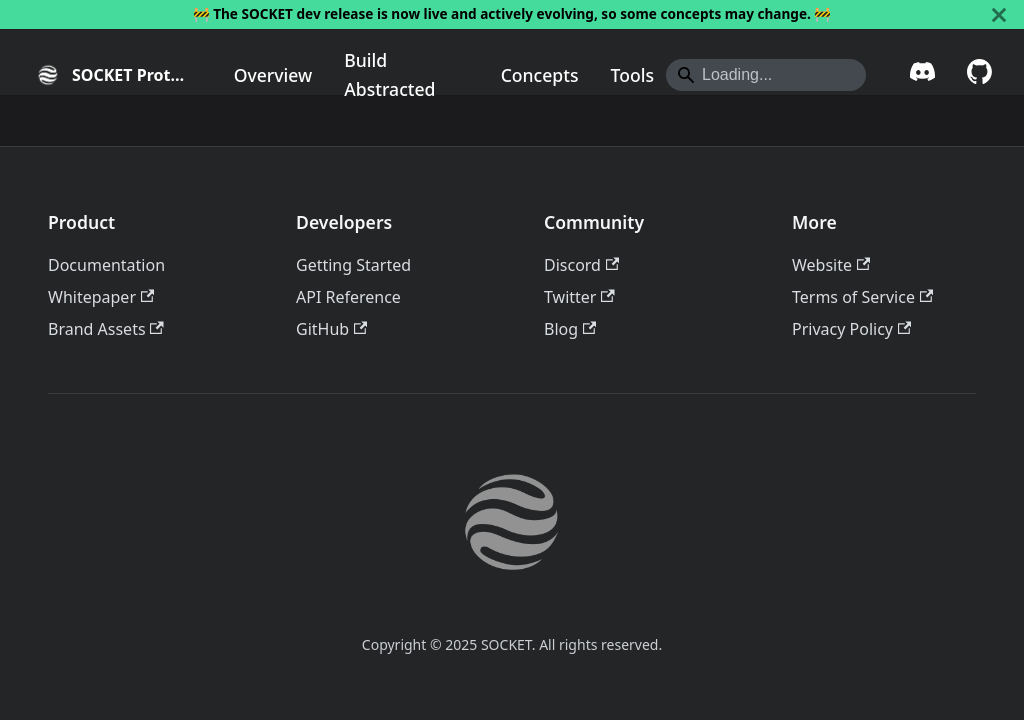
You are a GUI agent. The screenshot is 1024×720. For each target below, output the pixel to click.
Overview (273, 75)
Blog (570, 329)
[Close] (999, 14)
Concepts (540, 75)
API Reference (348, 297)
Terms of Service (862, 297)
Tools (632, 75)
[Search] (766, 75)
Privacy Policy (851, 329)
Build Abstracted (389, 74)
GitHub (331, 329)
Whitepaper (101, 297)
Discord (581, 265)
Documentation (106, 265)
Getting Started (353, 265)
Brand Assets (106, 329)
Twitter (579, 297)
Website (831, 265)
